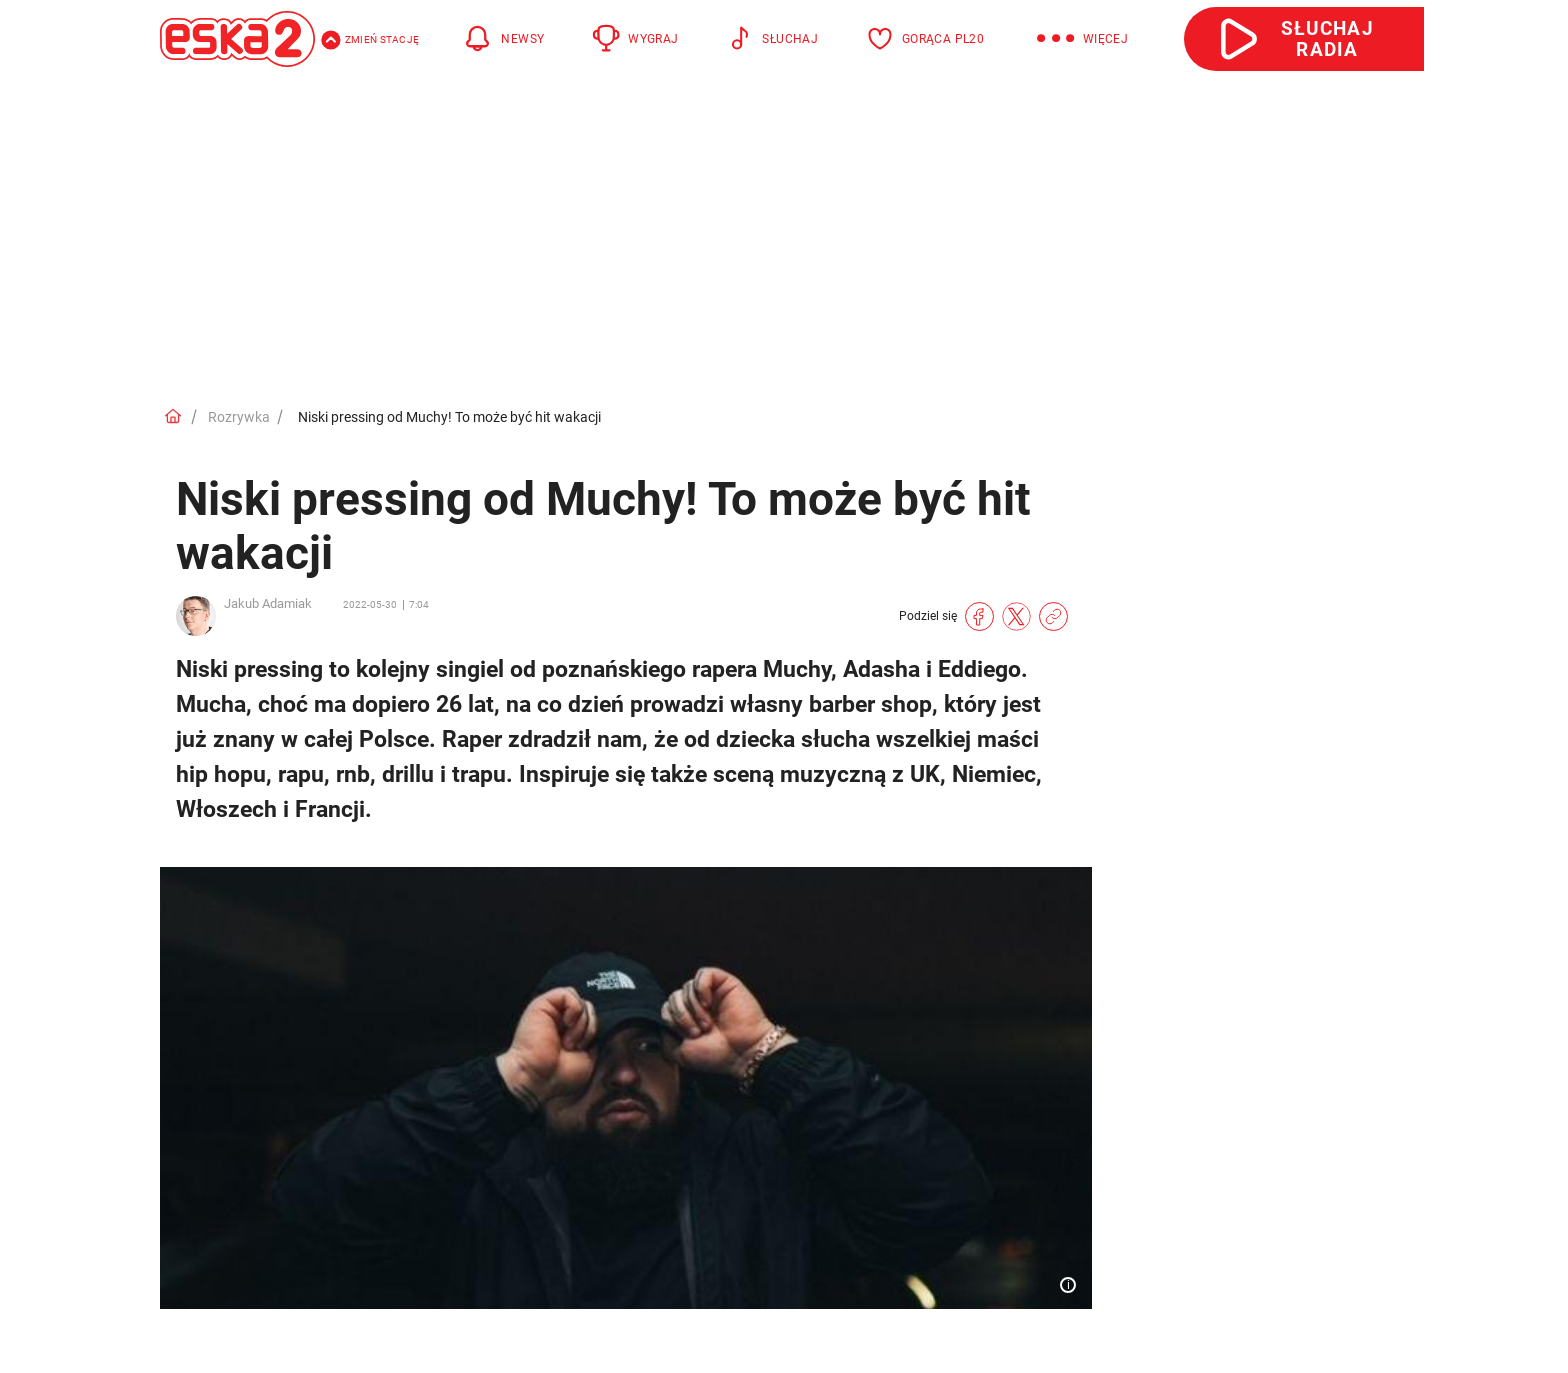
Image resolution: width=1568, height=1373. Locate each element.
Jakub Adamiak (268, 603)
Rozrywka (239, 417)
